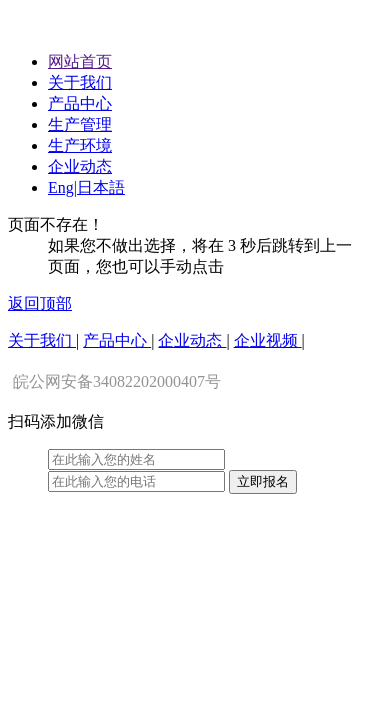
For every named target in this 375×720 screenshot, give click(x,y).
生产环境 (80, 145)
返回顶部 (40, 303)
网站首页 (80, 61)
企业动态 (80, 166)
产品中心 (80, 103)
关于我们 (80, 82)
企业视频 (268, 340)
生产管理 (80, 124)
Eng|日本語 (86, 187)
